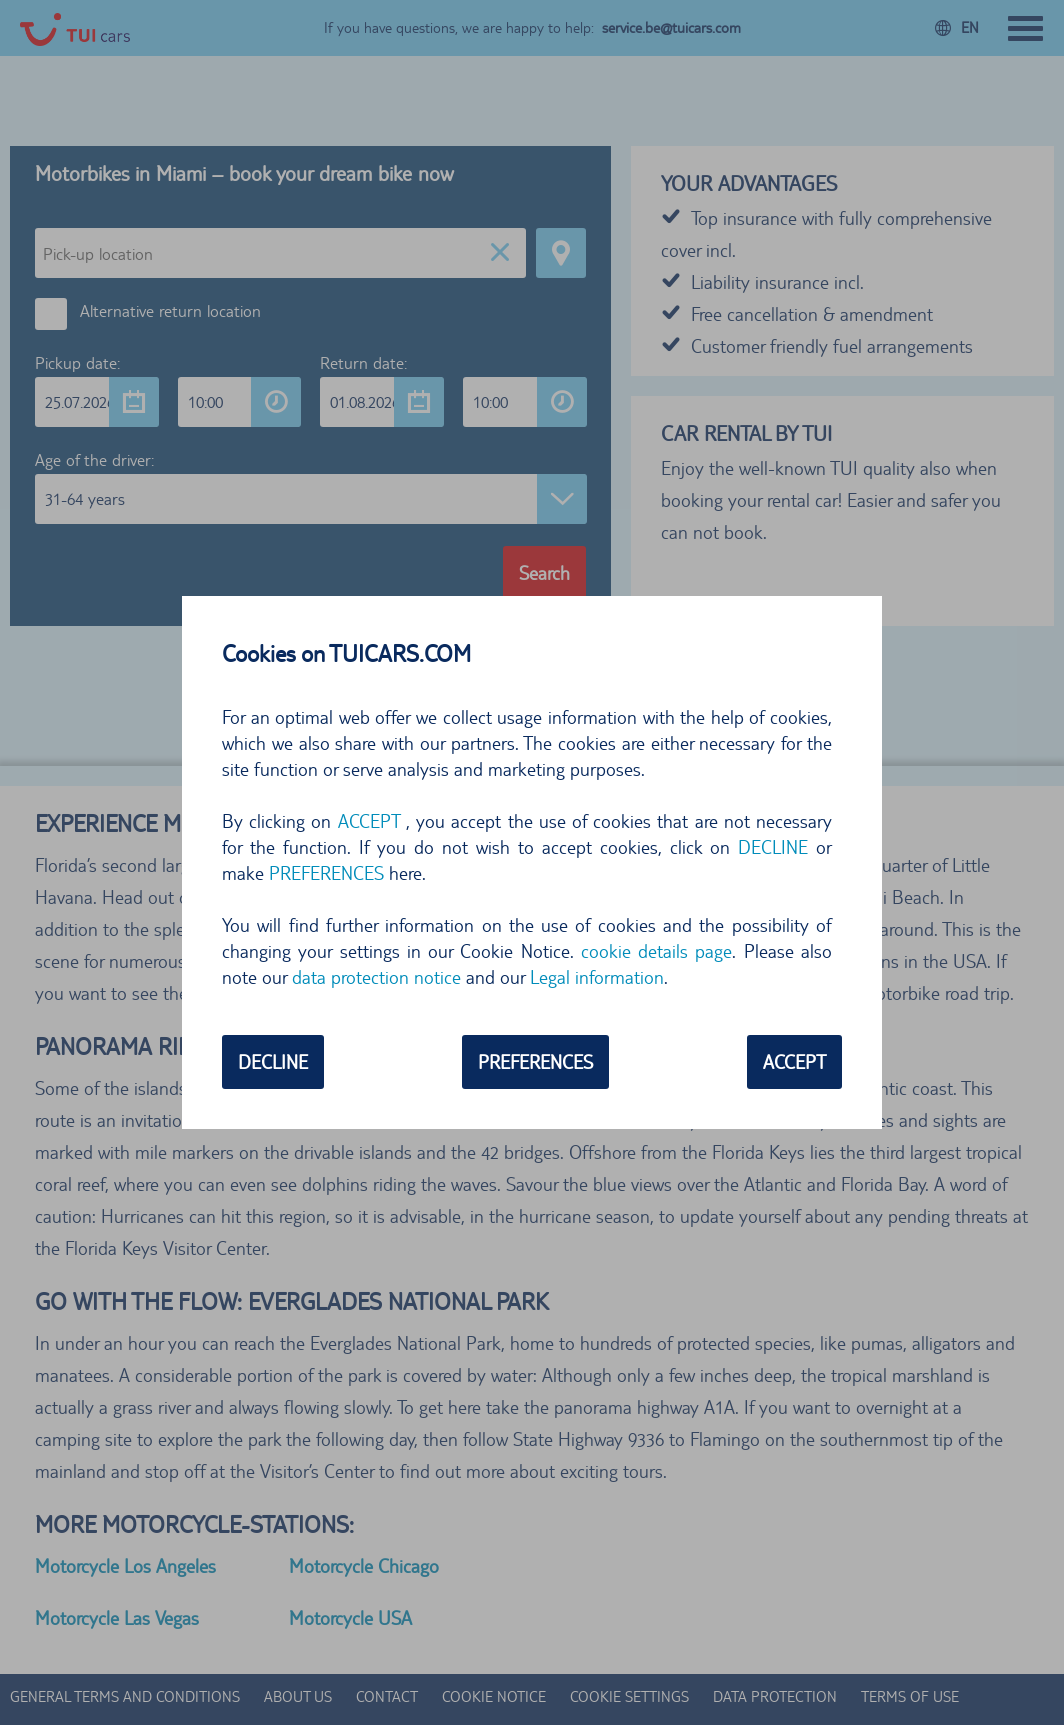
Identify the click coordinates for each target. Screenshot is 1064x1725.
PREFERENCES (326, 873)
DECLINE (773, 847)
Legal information (597, 977)
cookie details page (657, 951)
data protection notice (376, 977)
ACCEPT (369, 821)
